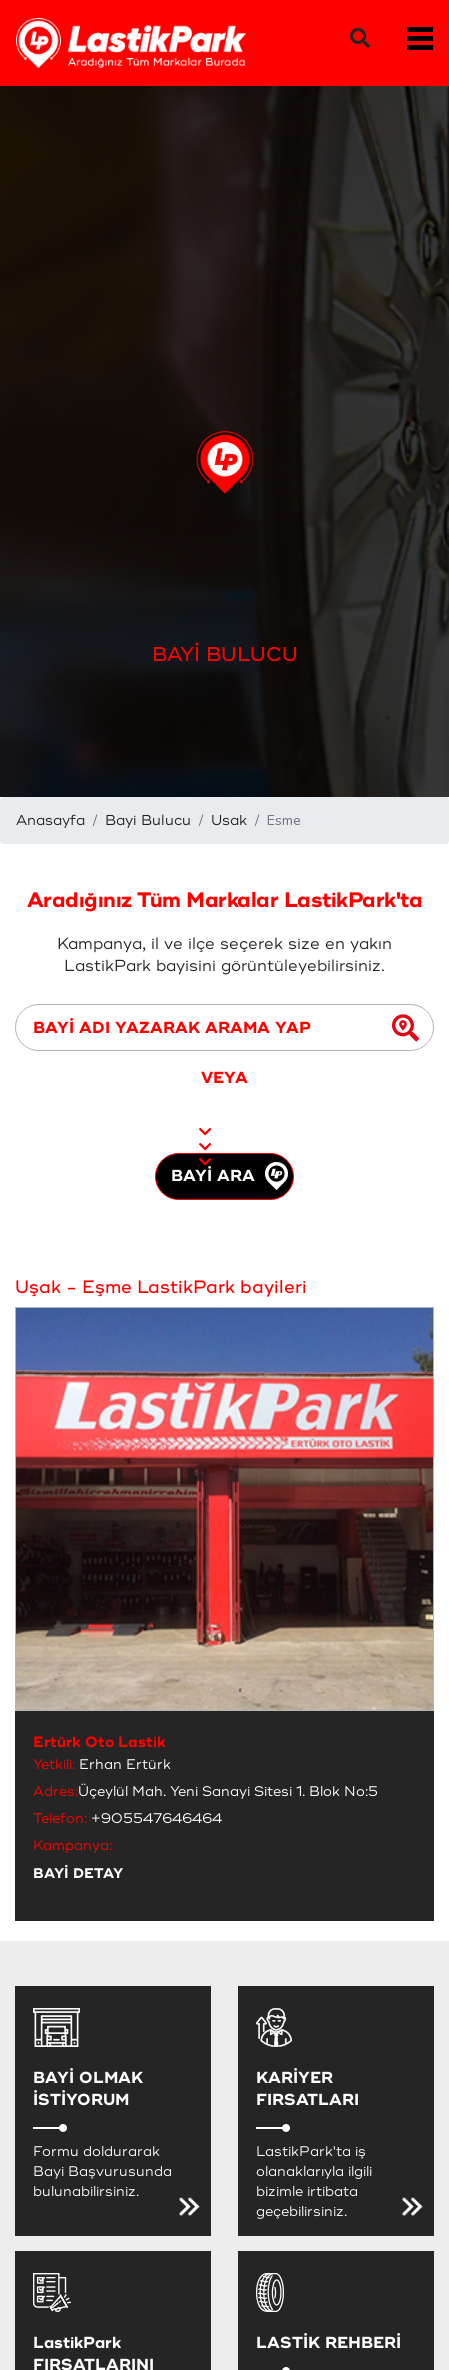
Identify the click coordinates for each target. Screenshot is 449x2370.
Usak (229, 820)
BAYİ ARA (229, 1176)
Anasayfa (50, 820)
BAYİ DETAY (78, 1873)
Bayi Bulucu (148, 820)
